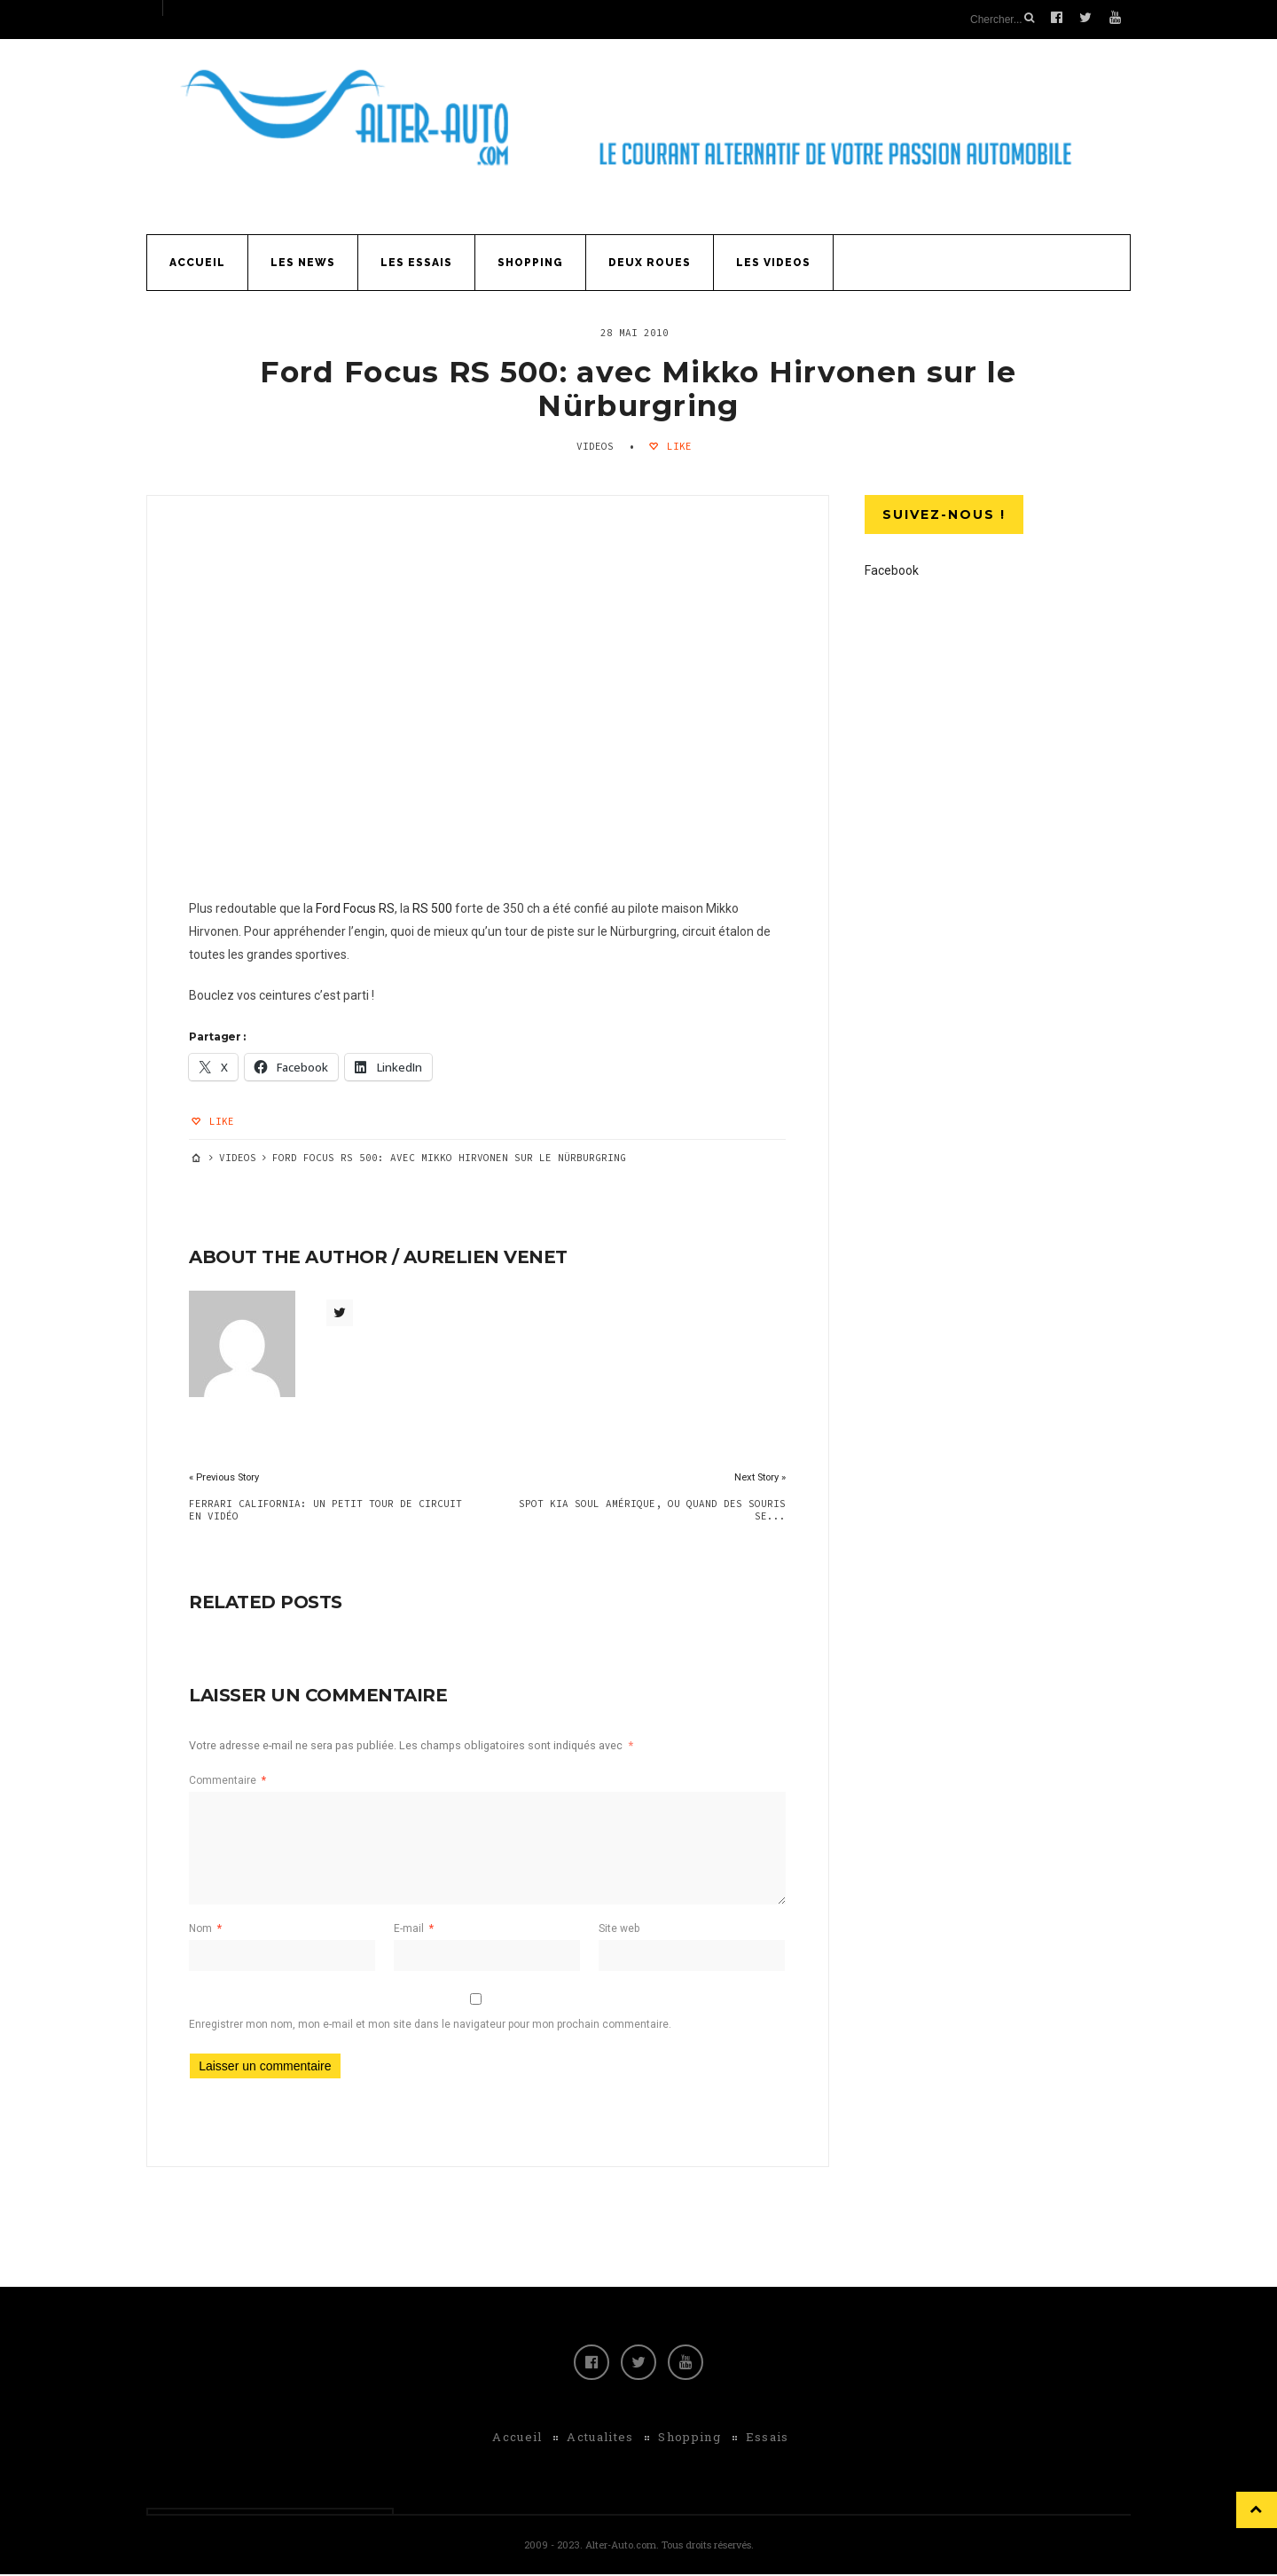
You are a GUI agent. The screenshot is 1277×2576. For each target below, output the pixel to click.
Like (676, 444)
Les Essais (416, 261)
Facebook (892, 569)
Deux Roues (649, 261)
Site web (618, 1929)
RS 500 (435, 909)
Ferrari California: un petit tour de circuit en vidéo (328, 1510)
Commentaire (230, 1781)
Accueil (197, 261)
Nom (208, 1929)
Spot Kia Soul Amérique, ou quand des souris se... (650, 1510)
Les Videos (773, 261)
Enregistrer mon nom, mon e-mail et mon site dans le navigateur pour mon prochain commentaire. (433, 2025)
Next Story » (758, 1478)
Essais (767, 2438)
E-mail (415, 1929)
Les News (302, 261)
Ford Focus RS (357, 909)
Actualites (600, 2438)
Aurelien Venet (488, 1257)
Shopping (530, 261)
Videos (595, 444)
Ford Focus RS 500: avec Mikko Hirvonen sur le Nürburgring (638, 386)
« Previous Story (227, 1478)
